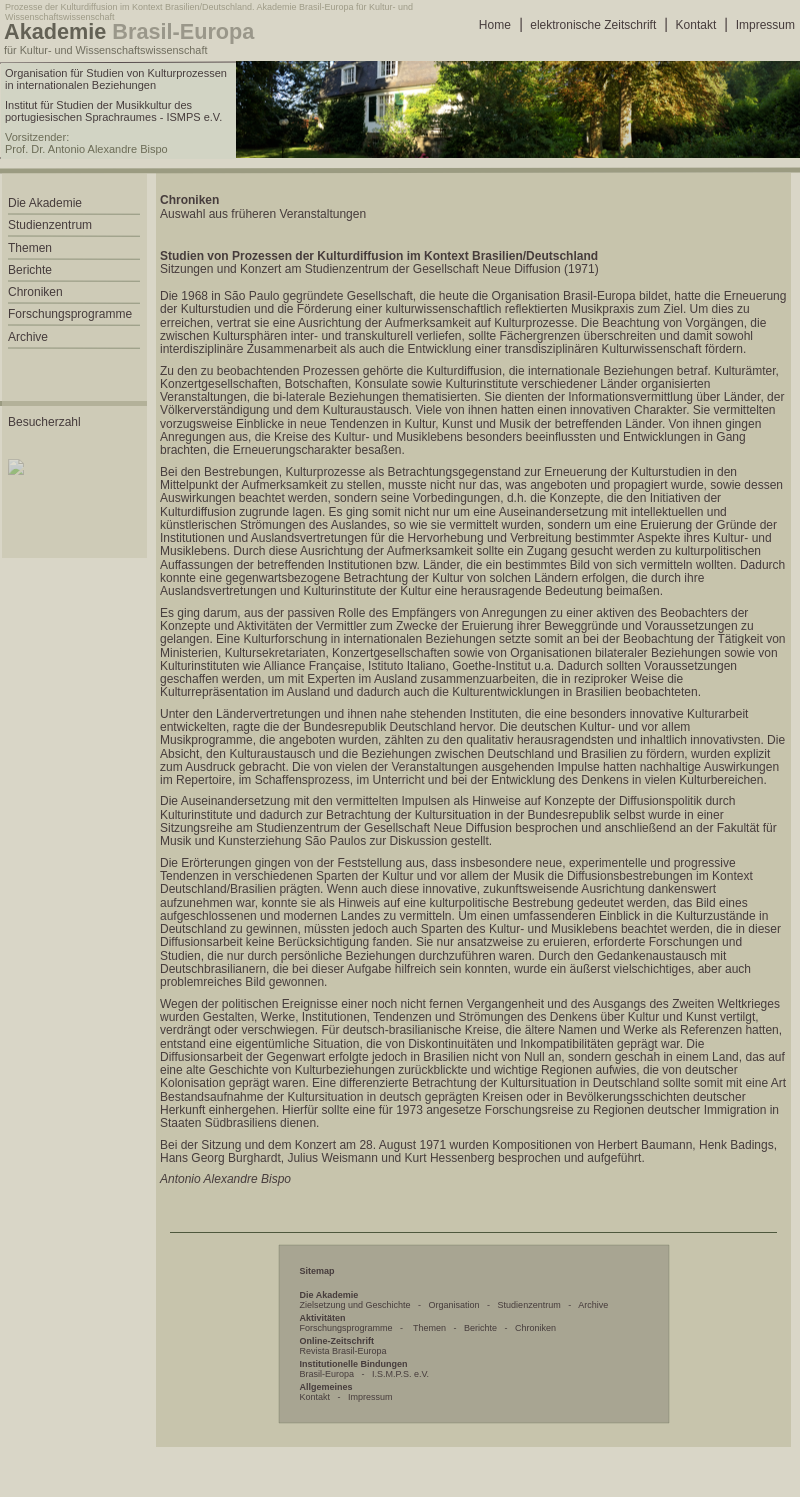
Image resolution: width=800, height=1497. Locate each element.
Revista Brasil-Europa (343, 1351)
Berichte (480, 1328)
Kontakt (696, 25)
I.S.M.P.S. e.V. (400, 1374)
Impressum (765, 25)
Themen (429, 1328)
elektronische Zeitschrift (593, 25)
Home (495, 25)
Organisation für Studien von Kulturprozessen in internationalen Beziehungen (116, 79)
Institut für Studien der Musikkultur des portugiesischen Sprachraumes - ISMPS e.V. (113, 111)
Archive (593, 1305)
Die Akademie (45, 203)
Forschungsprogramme (346, 1328)
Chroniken (535, 1328)
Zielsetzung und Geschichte (355, 1305)
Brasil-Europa (327, 1374)
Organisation (454, 1305)
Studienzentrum (529, 1305)
